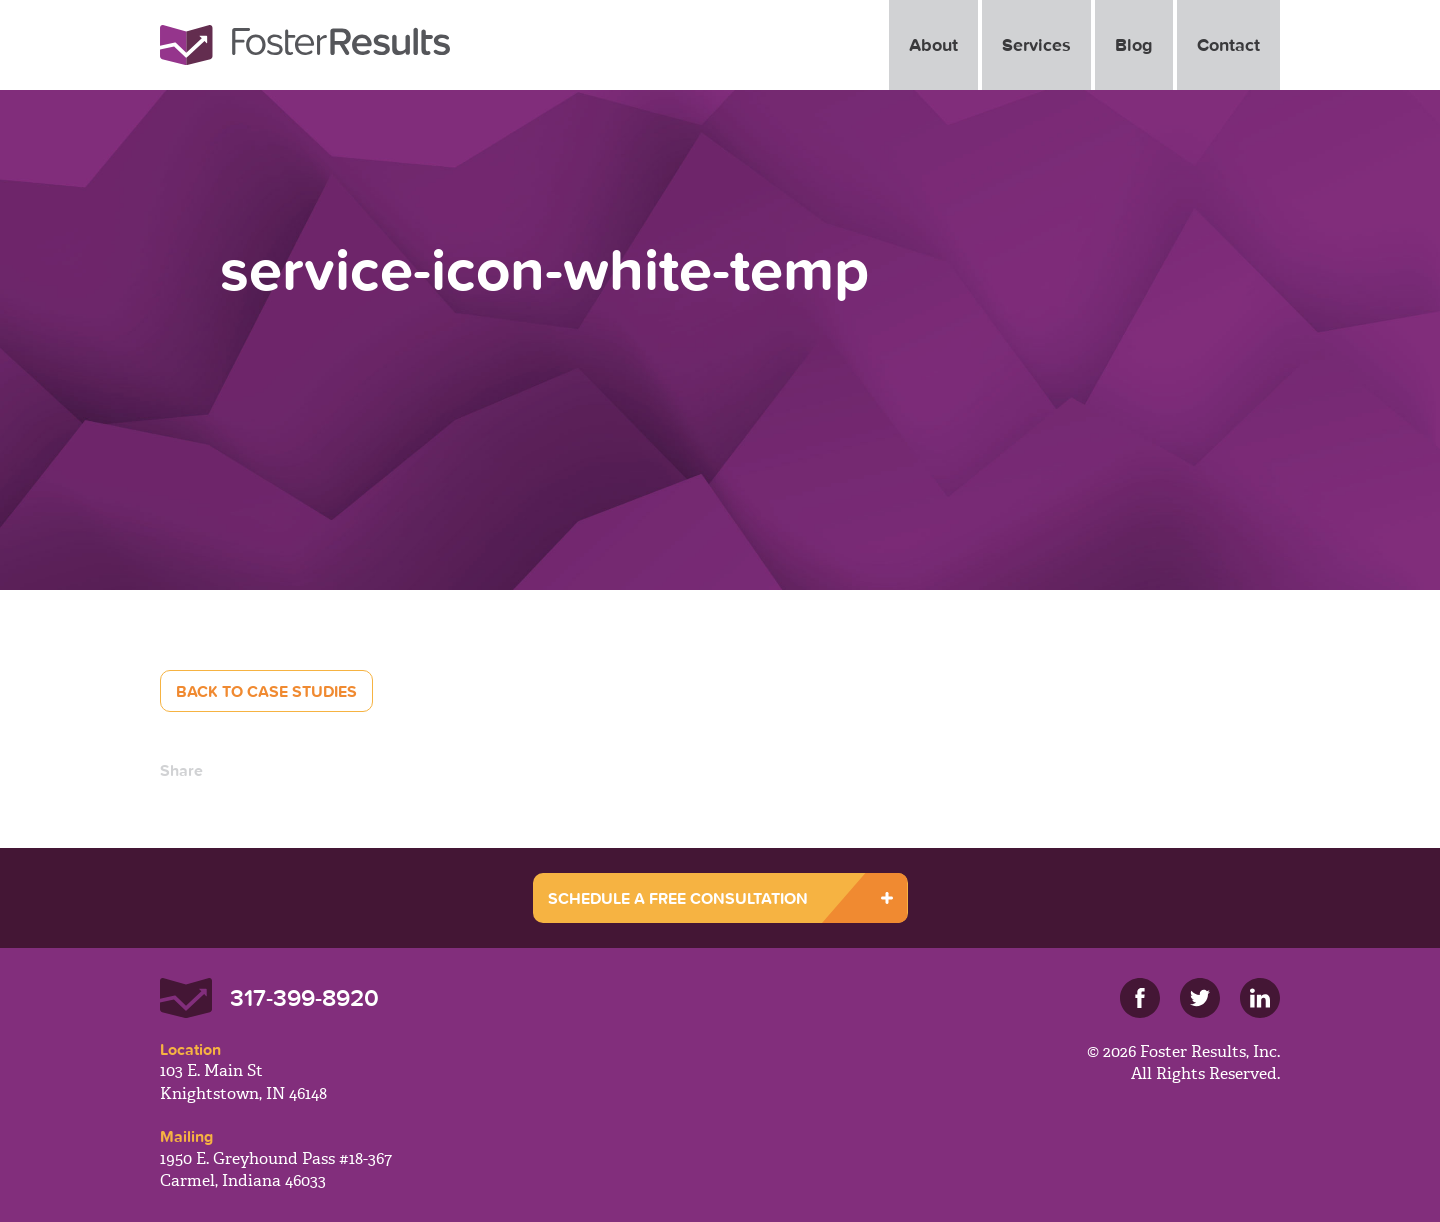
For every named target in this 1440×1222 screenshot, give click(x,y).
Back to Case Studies (266, 691)
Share (181, 770)
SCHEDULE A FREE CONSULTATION (678, 898)
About (933, 44)
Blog (1134, 44)
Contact (1228, 44)
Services (1036, 44)
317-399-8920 (304, 997)
